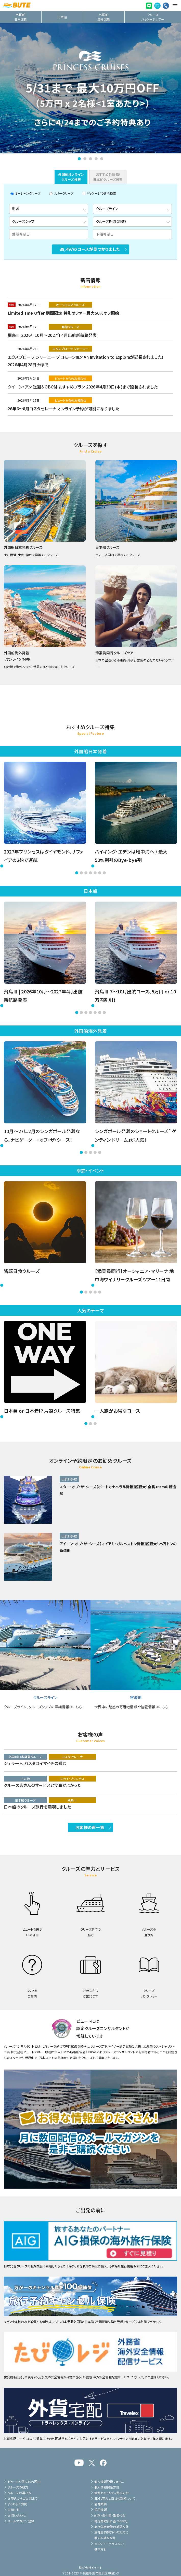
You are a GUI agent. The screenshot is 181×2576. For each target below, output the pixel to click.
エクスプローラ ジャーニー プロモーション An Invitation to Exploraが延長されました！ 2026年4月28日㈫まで (86, 361)
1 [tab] (79, 158)
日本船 (62, 17)
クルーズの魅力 (18, 2487)
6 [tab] (99, 872)
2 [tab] (84, 158)
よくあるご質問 (18, 2504)
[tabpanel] (90, 88)
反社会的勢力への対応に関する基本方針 (111, 2535)
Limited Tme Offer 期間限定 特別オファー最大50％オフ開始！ (64, 313)
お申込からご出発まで (22, 2498)
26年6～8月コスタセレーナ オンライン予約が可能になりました (63, 409)
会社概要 (100, 2504)
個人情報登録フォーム (109, 2481)
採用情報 (100, 2509)
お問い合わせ (17, 2515)
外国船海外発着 (103, 16)
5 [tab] (101, 158)
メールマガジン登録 (21, 2521)
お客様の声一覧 (89, 1827)
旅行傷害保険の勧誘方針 (111, 2526)
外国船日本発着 (20, 16)
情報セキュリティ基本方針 (111, 2493)
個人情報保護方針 (106, 2487)
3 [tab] (90, 158)
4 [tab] (96, 158)
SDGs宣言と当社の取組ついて (114, 2498)
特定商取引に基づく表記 (111, 2521)
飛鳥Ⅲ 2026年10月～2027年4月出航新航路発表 (52, 335)
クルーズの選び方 (19, 2493)
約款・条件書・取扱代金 (110, 2515)
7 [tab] (104, 872)
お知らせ (14, 2509)
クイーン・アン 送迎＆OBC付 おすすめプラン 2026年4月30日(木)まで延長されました (83, 387)
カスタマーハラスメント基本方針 (109, 2546)
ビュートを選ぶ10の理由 (24, 2481)
